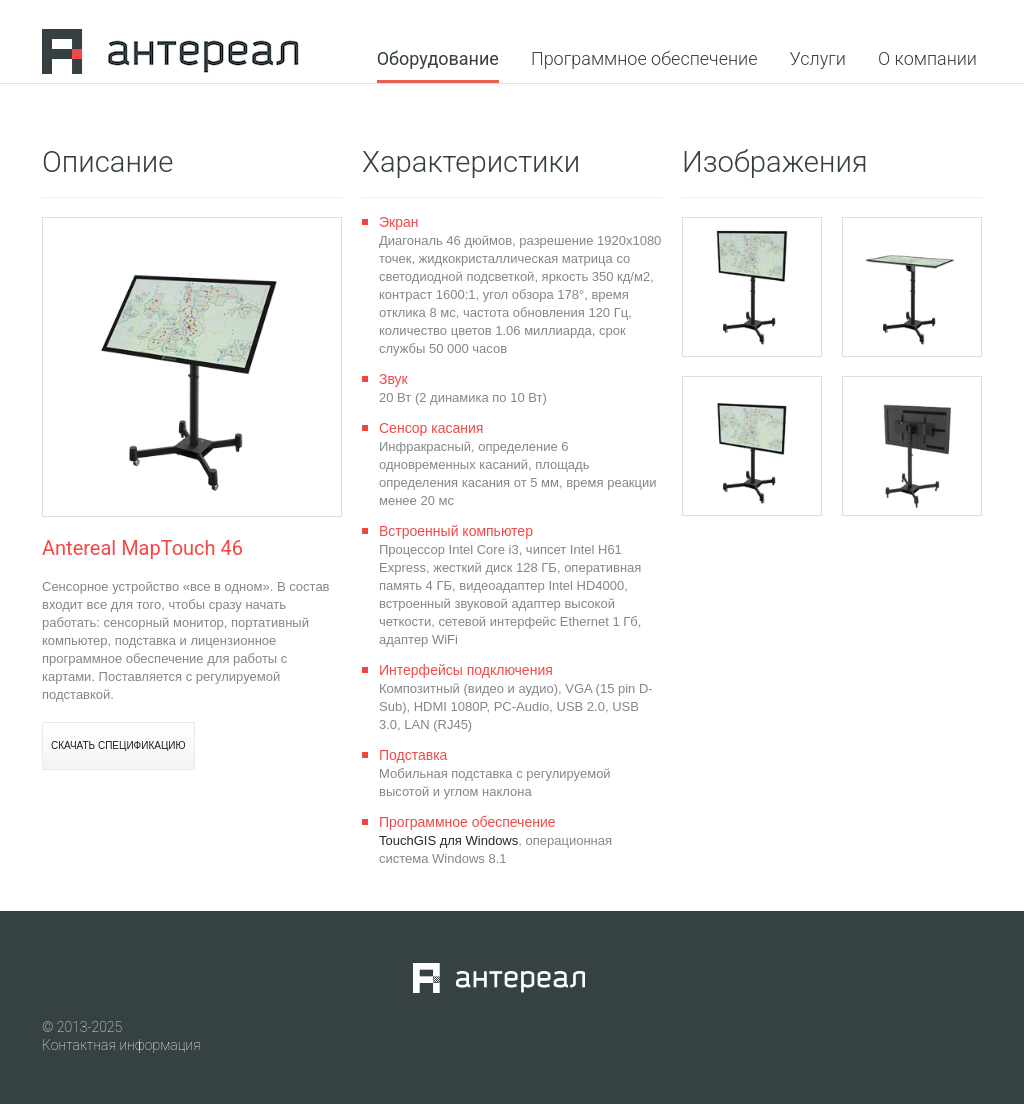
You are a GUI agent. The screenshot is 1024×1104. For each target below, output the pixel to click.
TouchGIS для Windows (448, 840)
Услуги (818, 59)
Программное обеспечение (644, 59)
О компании (927, 59)
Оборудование (438, 59)
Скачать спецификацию (118, 745)
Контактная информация (121, 1045)
